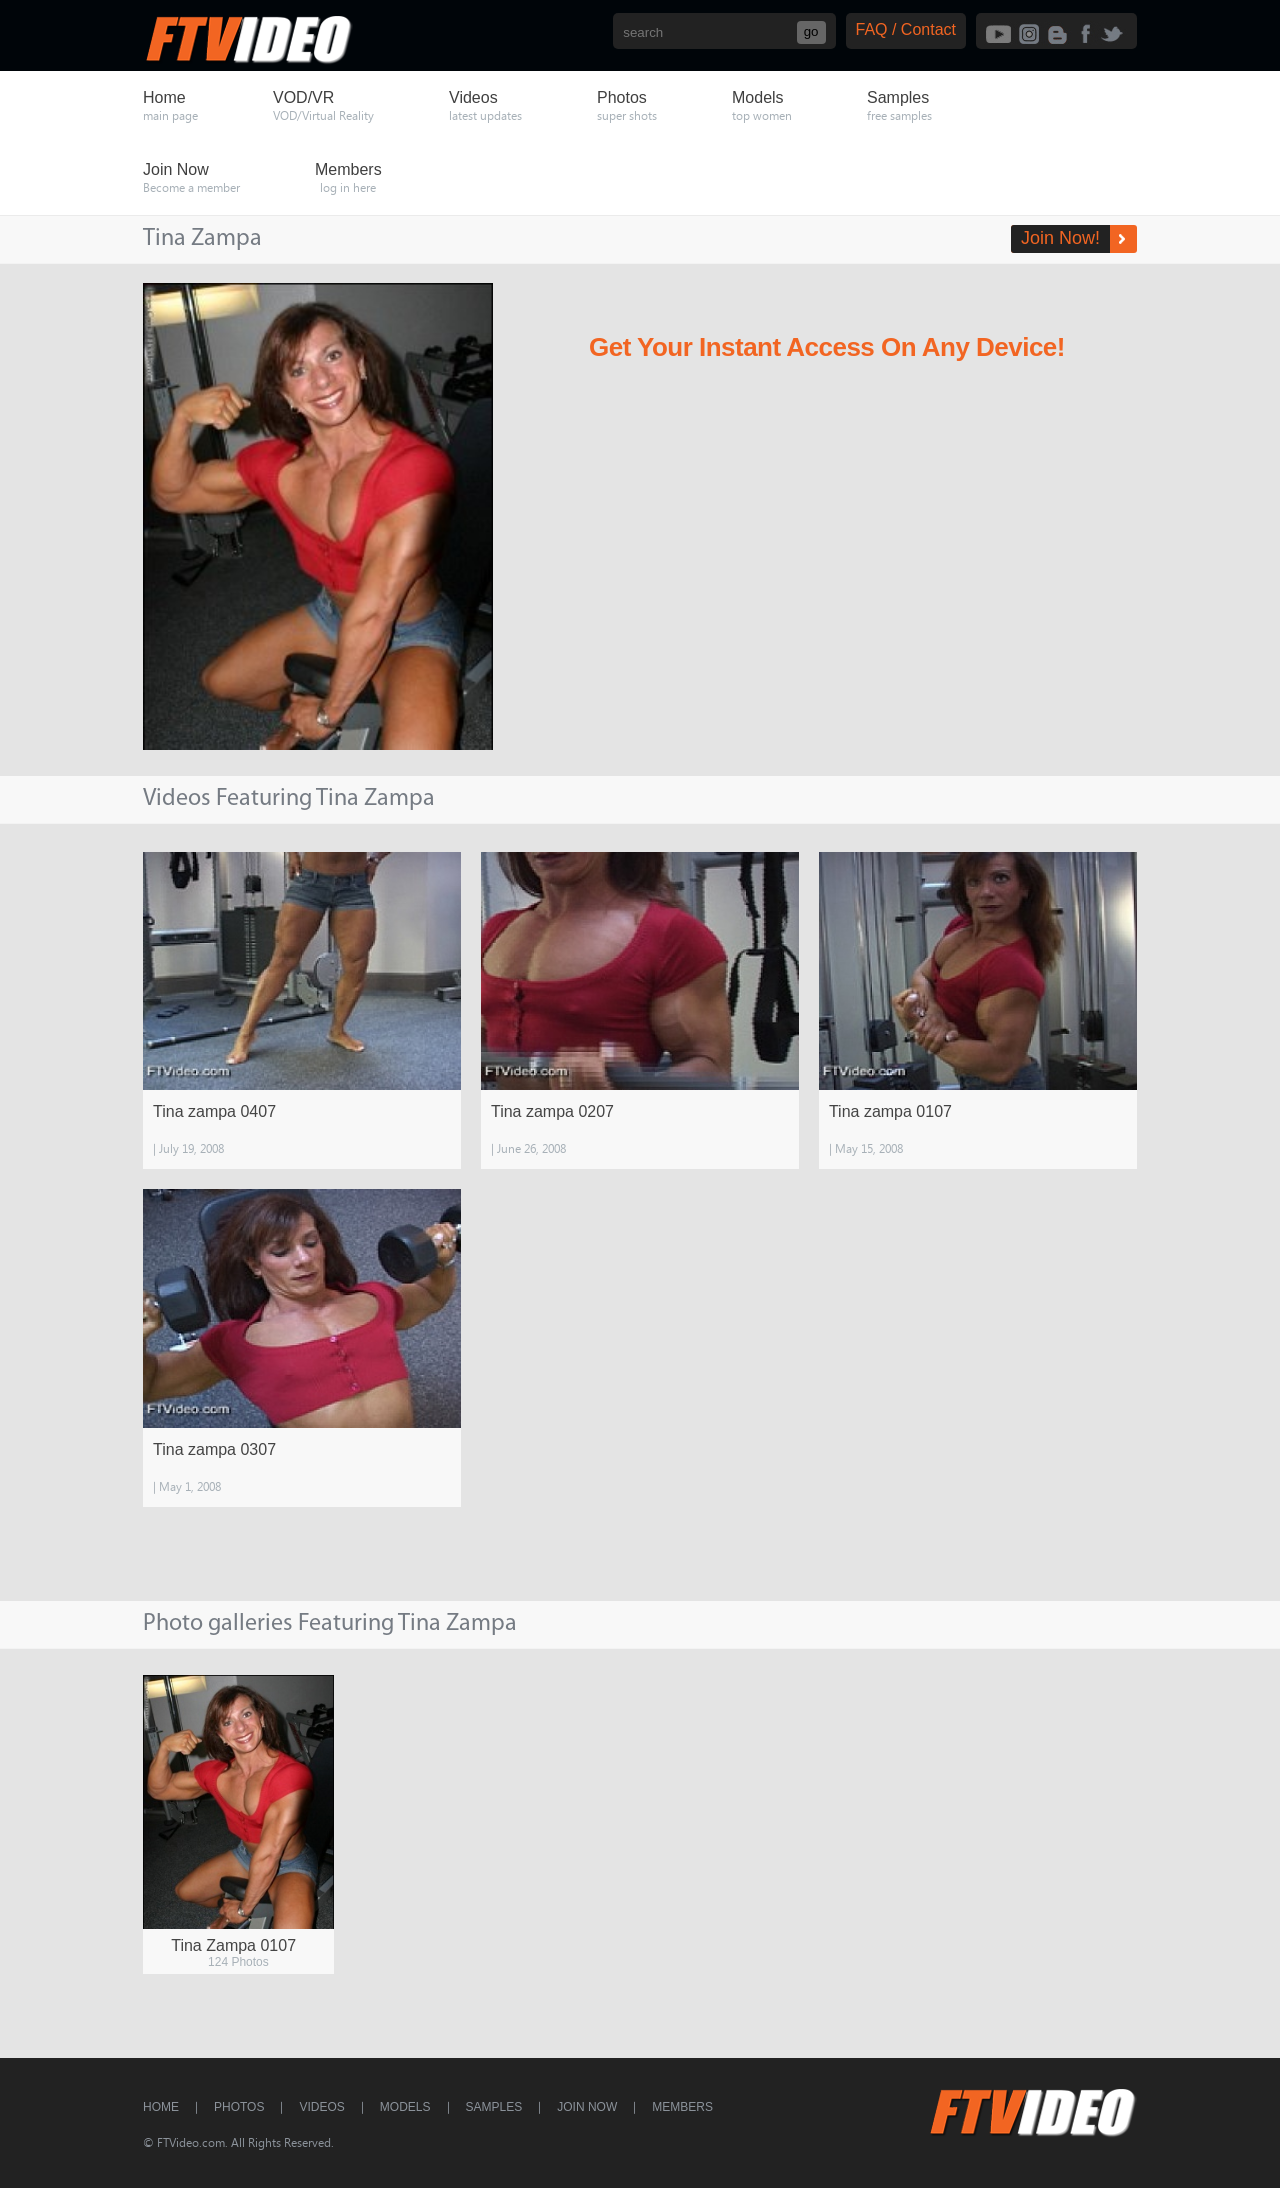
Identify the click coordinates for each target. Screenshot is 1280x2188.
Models (405, 2107)
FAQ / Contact (906, 29)
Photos (239, 2107)
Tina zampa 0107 (890, 1111)
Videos (321, 2107)
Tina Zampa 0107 (233, 1945)
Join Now (587, 2107)
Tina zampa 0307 (214, 1449)
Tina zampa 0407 (214, 1111)
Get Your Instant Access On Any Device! (827, 347)
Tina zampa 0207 (552, 1111)
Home (161, 2107)
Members (682, 2107)
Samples (494, 2107)
